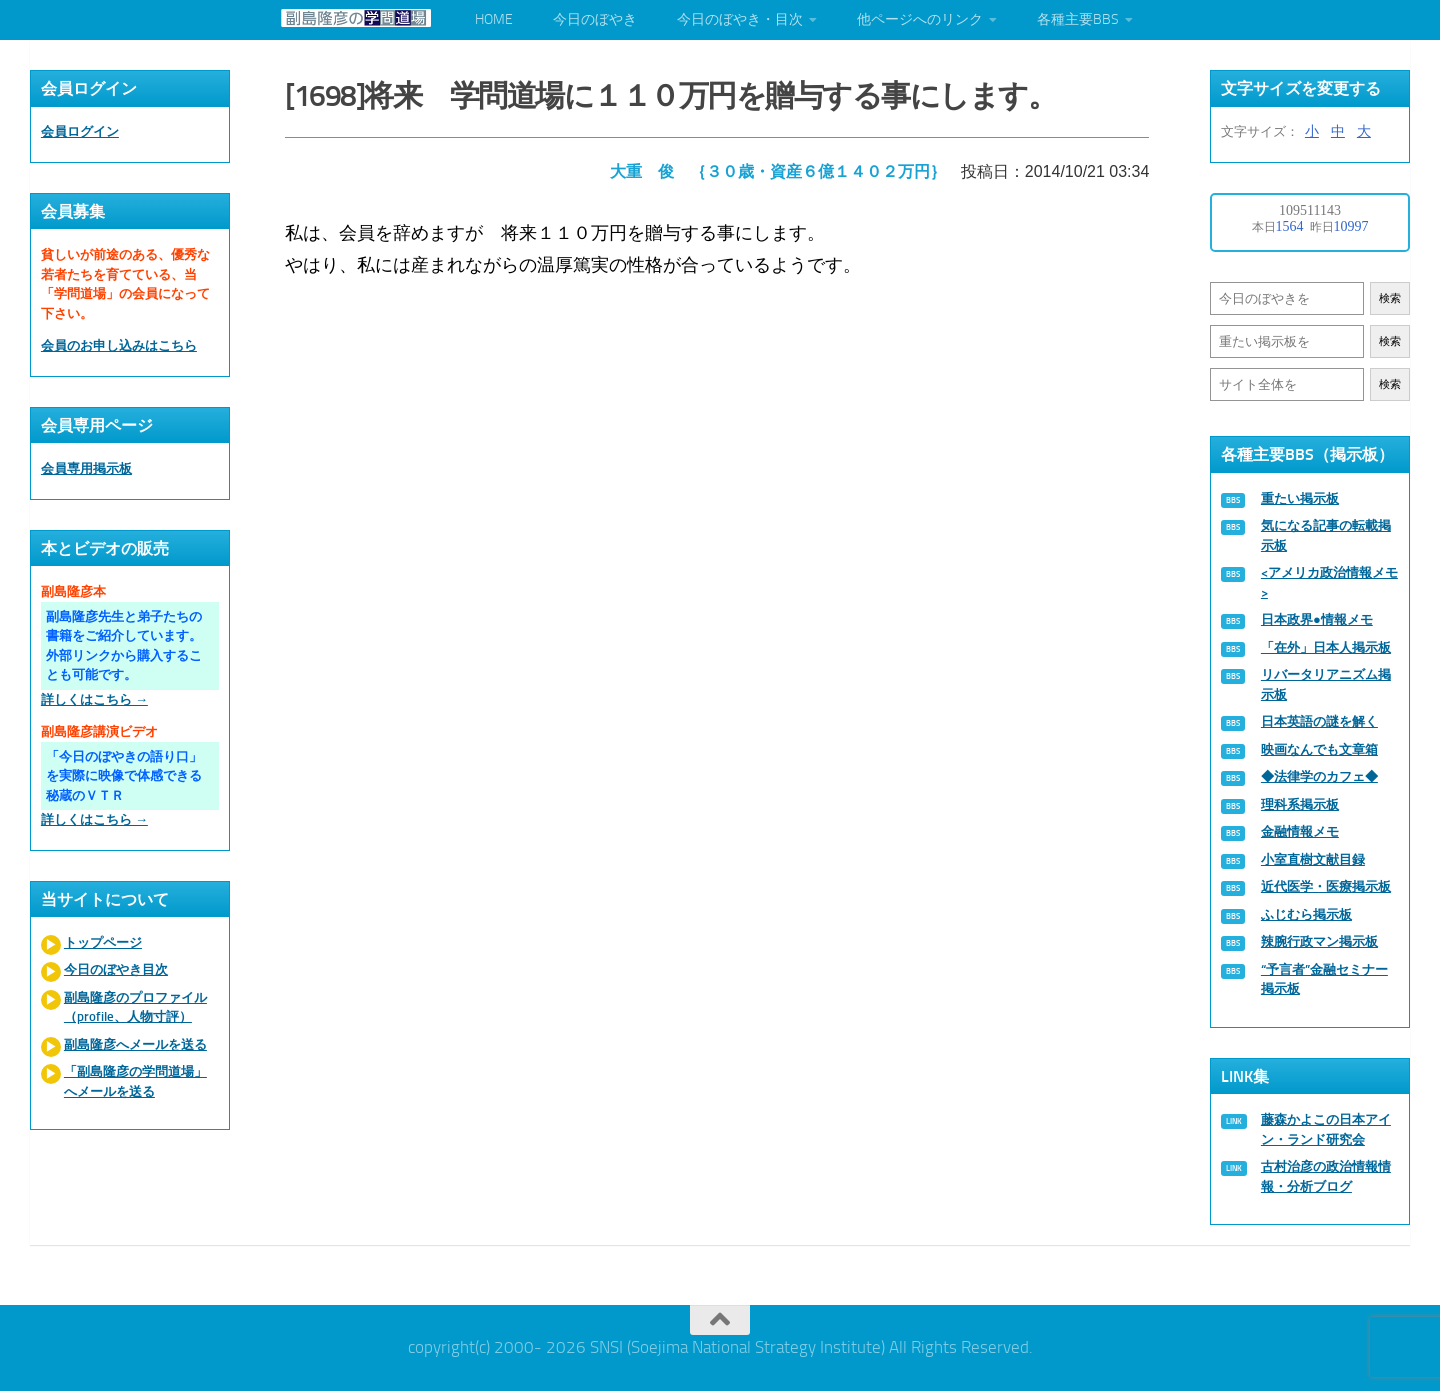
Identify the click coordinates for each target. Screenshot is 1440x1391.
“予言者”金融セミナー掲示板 (1324, 979)
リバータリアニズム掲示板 (1326, 684)
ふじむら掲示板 (1306, 914)
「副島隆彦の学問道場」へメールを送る (135, 1081)
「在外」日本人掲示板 (1326, 647)
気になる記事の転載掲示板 (1326, 535)
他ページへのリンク (920, 19)
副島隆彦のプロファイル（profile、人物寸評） (135, 1007)
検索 (1390, 298)
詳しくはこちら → (94, 699)
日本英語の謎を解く (1319, 721)
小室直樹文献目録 (1313, 859)
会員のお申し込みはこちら (119, 345)
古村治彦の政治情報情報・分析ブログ (1326, 1176)
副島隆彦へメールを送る (135, 1044)
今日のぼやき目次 (116, 969)
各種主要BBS (1078, 19)
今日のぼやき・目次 (740, 19)
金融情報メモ (1300, 831)
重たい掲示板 (1300, 498)
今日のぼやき (595, 19)
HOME (494, 19)
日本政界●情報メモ (1317, 619)
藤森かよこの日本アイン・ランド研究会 (1326, 1129)
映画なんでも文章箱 (1319, 749)
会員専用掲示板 (86, 468)
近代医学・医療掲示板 (1326, 886)
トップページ (103, 942)
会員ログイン (80, 131)
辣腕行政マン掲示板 (1319, 941)
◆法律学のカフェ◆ (1319, 776)
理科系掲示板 (1300, 804)
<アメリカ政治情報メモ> (1329, 582)
